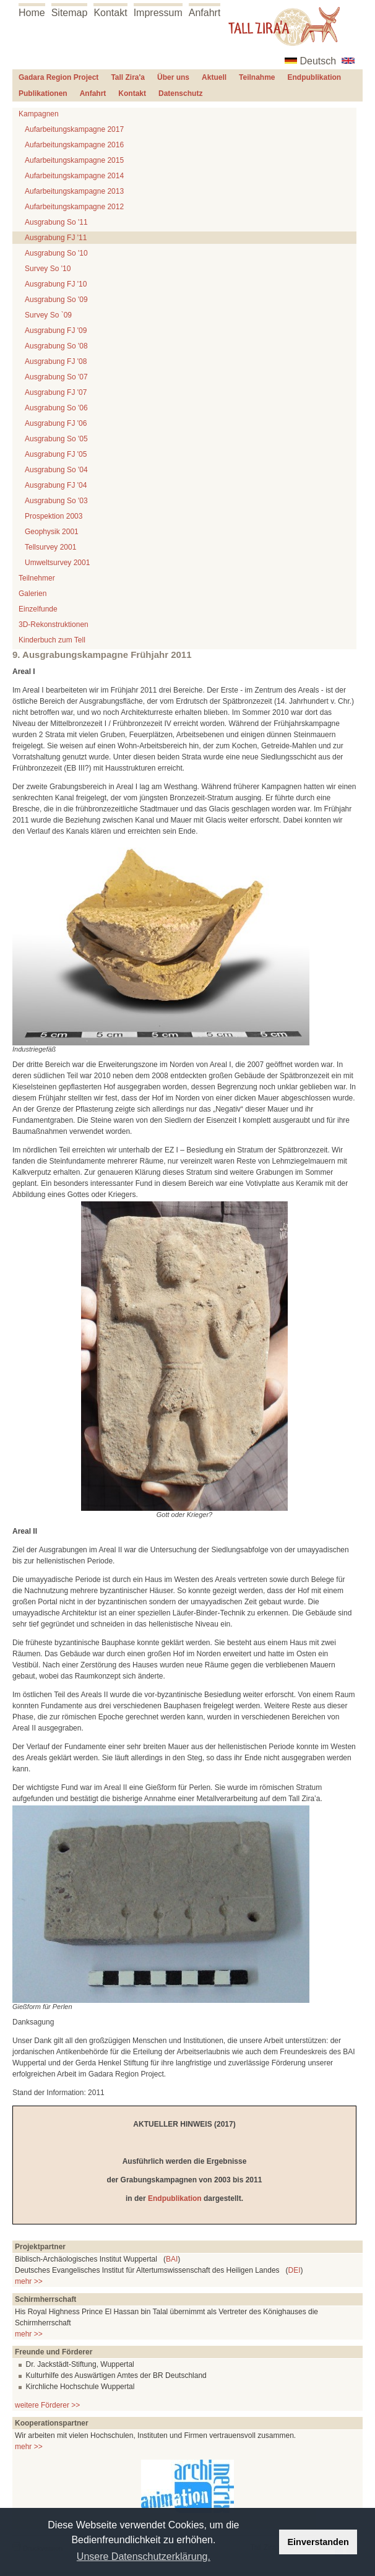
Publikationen (43, 93)
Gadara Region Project (58, 77)
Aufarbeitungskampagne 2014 (74, 175)
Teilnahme (257, 77)
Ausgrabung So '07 (56, 377)
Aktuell (214, 77)
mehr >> (29, 2281)
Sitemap (69, 12)
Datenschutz (180, 93)
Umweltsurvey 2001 (57, 562)
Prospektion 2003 (53, 516)
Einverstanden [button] (318, 2542)
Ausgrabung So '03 (56, 500)
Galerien (32, 593)
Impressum (158, 12)
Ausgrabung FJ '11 (56, 237)
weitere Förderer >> (47, 2405)
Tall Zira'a (128, 77)
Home (32, 12)
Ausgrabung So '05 (56, 438)
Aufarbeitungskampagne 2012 (74, 206)
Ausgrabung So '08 (56, 346)
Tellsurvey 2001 (50, 547)
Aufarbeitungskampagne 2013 (74, 191)
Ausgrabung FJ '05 (56, 454)
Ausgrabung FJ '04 (56, 485)
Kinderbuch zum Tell (52, 640)
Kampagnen (39, 114)
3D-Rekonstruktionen (53, 624)
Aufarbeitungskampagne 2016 (74, 144)
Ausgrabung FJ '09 (56, 330)
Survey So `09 (48, 315)
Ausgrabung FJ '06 (56, 423)
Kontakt (110, 12)
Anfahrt (205, 12)
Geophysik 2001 (52, 531)
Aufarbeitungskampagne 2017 (74, 129)
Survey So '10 (48, 268)
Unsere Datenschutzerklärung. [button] (143, 2556)
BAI (172, 2259)
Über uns (173, 77)
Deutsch (318, 61)
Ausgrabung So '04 (56, 469)
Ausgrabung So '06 (56, 408)
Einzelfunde (38, 609)
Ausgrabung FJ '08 (56, 361)
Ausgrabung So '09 (56, 299)
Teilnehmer (37, 578)
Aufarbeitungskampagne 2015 (74, 160)
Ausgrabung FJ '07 (56, 392)
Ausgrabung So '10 (56, 253)
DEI (294, 2270)
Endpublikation (315, 77)
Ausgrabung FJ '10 (56, 284)
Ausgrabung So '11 (56, 222)
